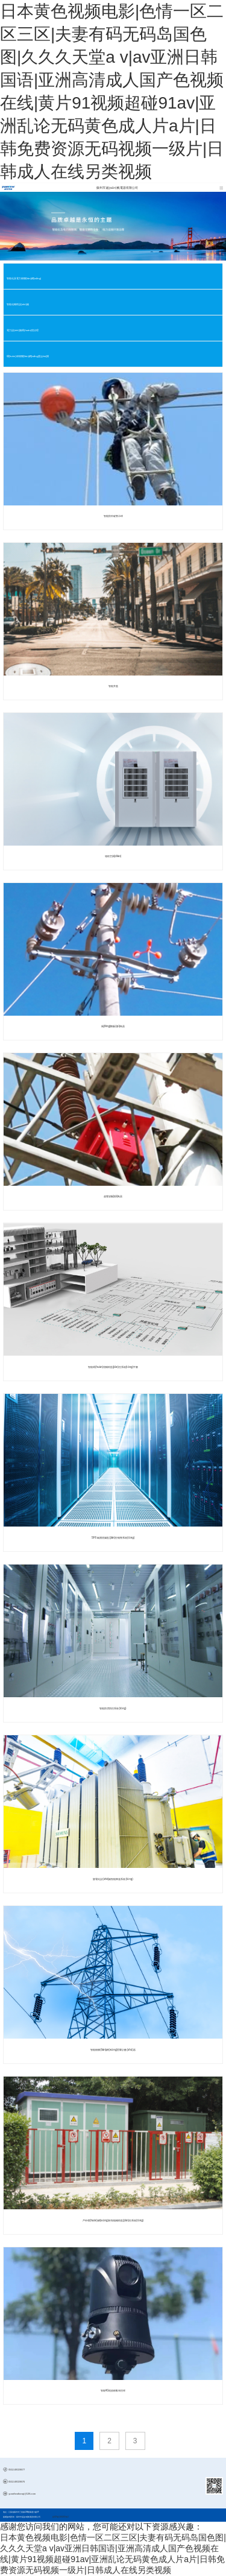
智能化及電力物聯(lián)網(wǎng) (24, 278)
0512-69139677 (16, 2470)
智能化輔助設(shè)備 (18, 304)
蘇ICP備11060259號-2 (60, 2517)
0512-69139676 (16, 2482)
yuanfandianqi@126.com (22, 2494)
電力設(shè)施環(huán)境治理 (23, 330)
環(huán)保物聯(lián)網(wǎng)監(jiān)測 (28, 356)
